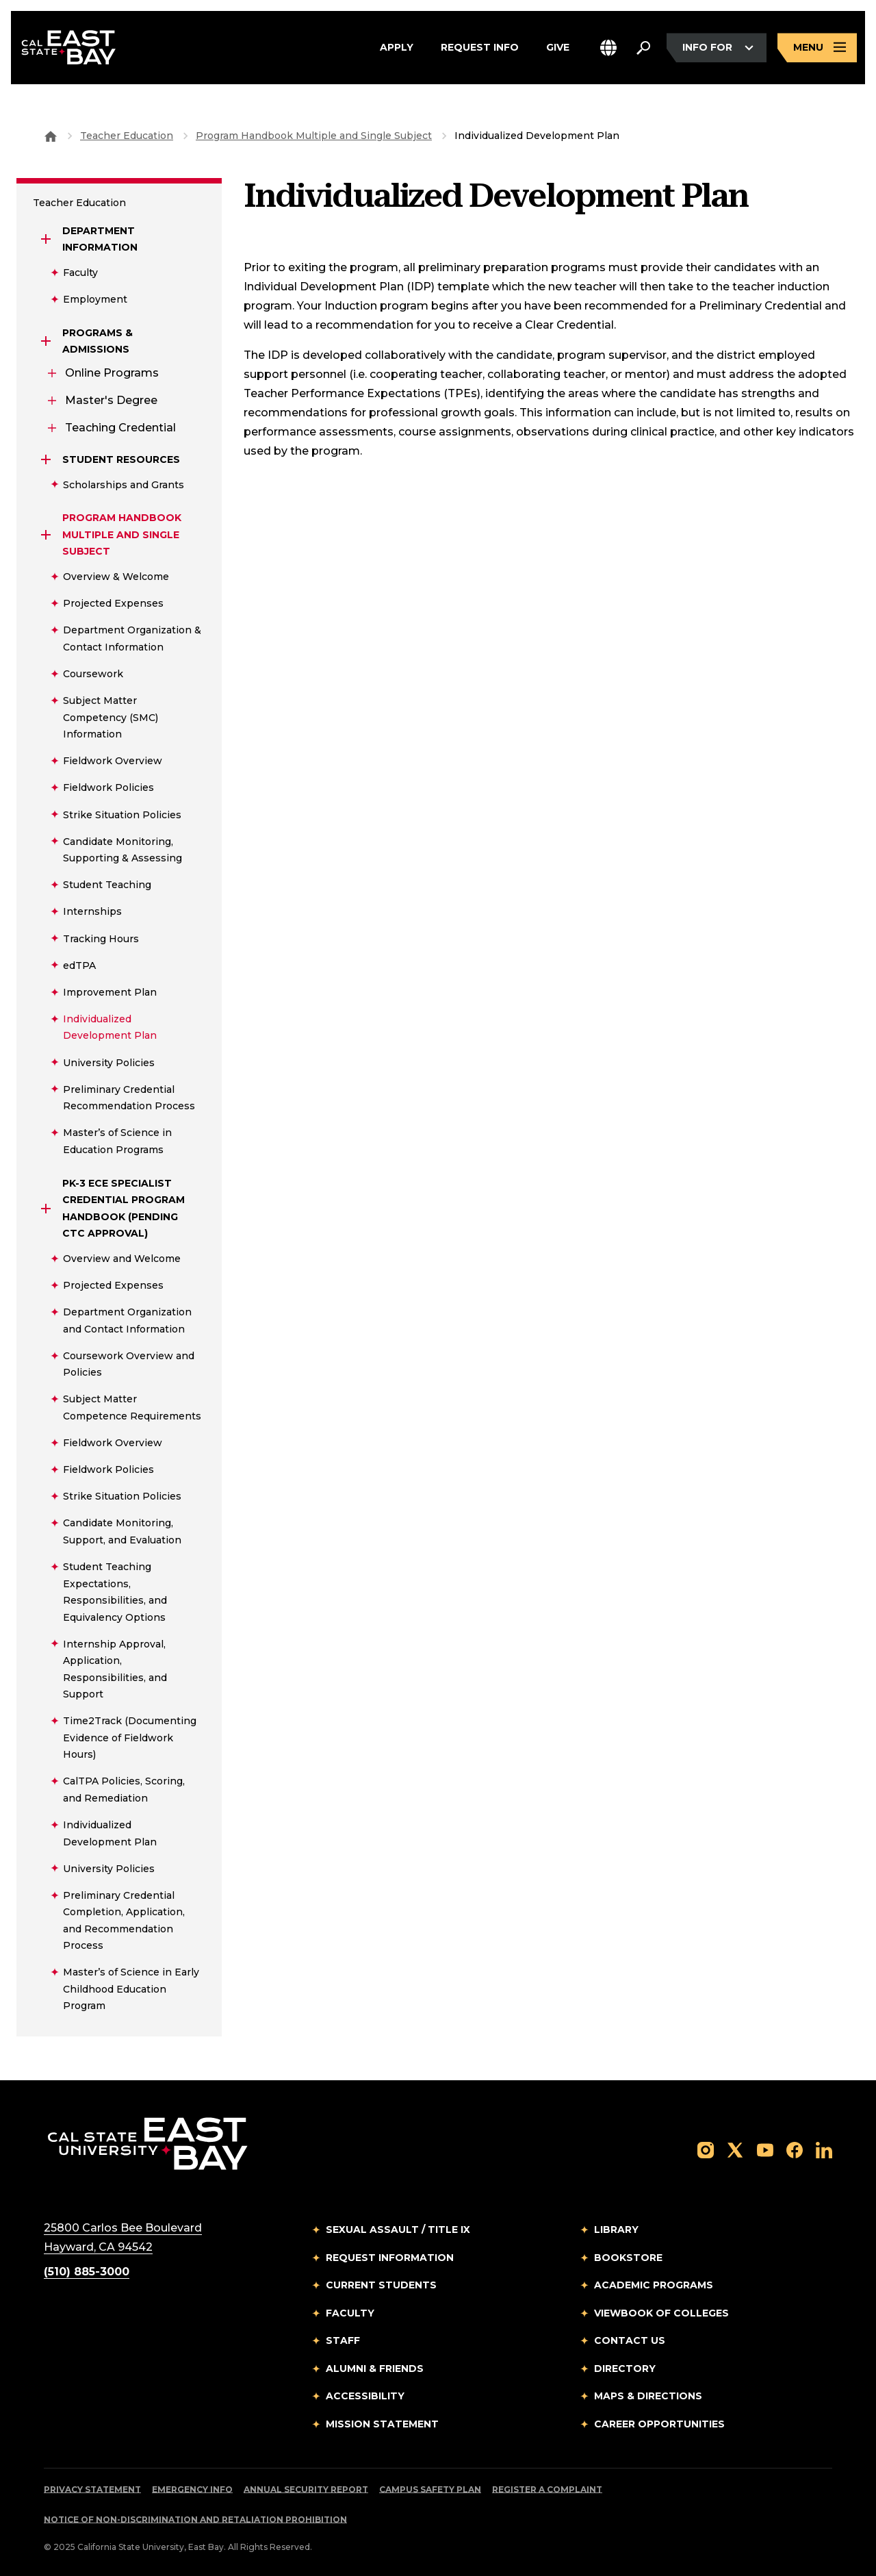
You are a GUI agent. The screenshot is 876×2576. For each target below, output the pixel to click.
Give (557, 49)
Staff (343, 2340)
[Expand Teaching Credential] (52, 427)
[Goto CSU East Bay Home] (50, 135)
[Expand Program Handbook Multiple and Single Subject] (46, 534)
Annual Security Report (306, 2489)
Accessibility (365, 2396)
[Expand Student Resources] (46, 459)
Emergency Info (192, 2489)
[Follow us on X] (735, 2149)
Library (616, 2229)
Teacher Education (126, 135)
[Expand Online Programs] (52, 373)
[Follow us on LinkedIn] (824, 2149)
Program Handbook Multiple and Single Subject (314, 135)
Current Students (381, 2285)
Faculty (350, 2313)
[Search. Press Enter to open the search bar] (643, 49)
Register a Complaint (547, 2489)
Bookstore (628, 2257)
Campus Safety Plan (430, 2489)
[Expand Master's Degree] (52, 400)
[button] (608, 50)
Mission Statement (382, 2424)
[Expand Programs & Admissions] (46, 341)
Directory (625, 2368)
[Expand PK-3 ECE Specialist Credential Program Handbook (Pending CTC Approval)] (46, 1208)
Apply (396, 49)
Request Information (390, 2257)
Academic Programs (653, 2285)
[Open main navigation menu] (817, 49)
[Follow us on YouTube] (765, 2149)
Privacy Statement (92, 2489)
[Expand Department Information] (46, 239)
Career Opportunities (659, 2424)
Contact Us (629, 2340)
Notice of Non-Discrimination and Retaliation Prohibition (195, 2519)
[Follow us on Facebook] (794, 2149)
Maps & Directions (648, 2396)
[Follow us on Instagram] (705, 2149)
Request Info (480, 49)
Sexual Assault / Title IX (398, 2229)
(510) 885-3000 (86, 2271)
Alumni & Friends (375, 2368)
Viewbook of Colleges (661, 2313)
